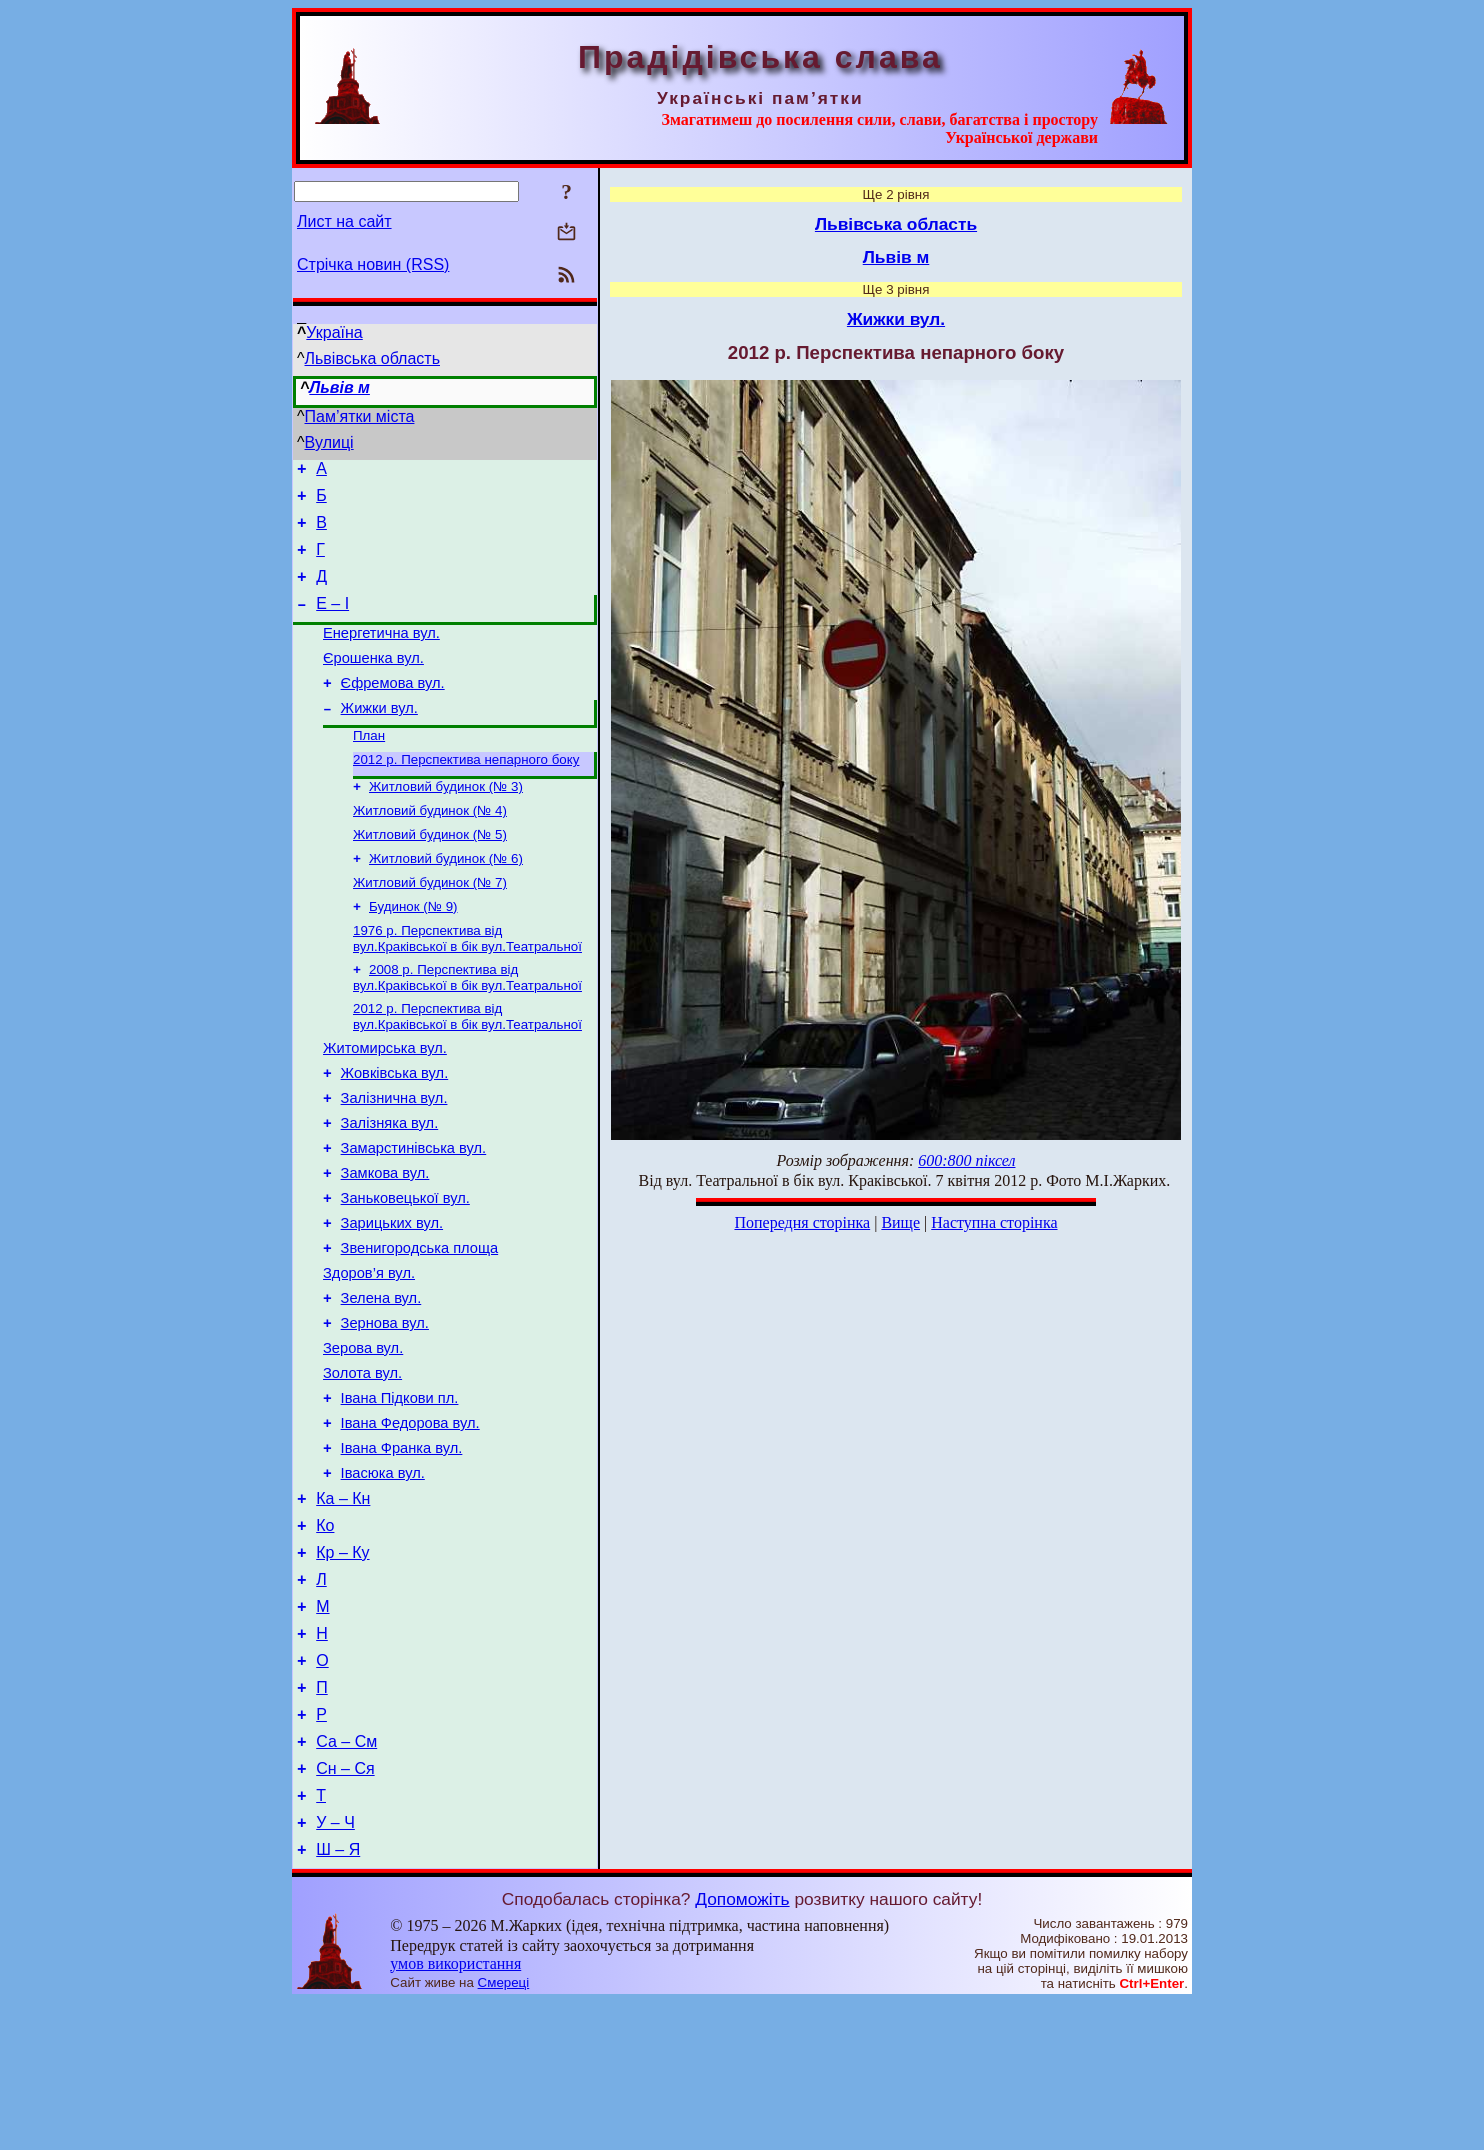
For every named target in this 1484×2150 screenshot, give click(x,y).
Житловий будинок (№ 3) (446, 822)
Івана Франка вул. (402, 1551)
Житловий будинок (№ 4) (430, 848)
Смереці (504, 2130)
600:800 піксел (966, 1160)
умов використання (455, 2111)
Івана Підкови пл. (400, 1495)
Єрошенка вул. (373, 682)
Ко (325, 1637)
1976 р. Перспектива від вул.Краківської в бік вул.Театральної (467, 986)
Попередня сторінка (802, 1222)
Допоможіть (742, 2047)
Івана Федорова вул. (410, 1523)
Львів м (339, 387)
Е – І (332, 621)
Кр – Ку (342, 1667)
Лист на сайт (344, 221)
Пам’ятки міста (360, 416)
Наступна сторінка (994, 1222)
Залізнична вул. (394, 1159)
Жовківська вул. (395, 1131)
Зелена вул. (381, 1383)
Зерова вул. (363, 1439)
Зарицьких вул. (392, 1299)
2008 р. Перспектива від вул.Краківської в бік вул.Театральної (467, 1027)
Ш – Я (338, 1997)
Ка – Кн (343, 1607)
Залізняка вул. (390, 1187)
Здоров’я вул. (369, 1355)
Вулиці (329, 442)
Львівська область (372, 358)
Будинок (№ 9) (413, 952)
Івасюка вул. (383, 1579)
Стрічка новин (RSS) (373, 264)
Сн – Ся (345, 1907)
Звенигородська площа (420, 1327)
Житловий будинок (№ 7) (430, 926)
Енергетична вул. (381, 654)
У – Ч (335, 1967)
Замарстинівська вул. (414, 1215)
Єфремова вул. (393, 710)
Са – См (346, 1877)
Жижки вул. (379, 738)
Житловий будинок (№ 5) (430, 874)
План (369, 767)
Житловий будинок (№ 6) (446, 900)
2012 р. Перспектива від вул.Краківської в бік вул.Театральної (467, 1068)
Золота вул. (362, 1467)
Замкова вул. (385, 1243)
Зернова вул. (385, 1411)
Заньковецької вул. (405, 1271)
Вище (900, 1222)
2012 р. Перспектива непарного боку (466, 793)
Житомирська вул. (385, 1103)
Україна (334, 332)
